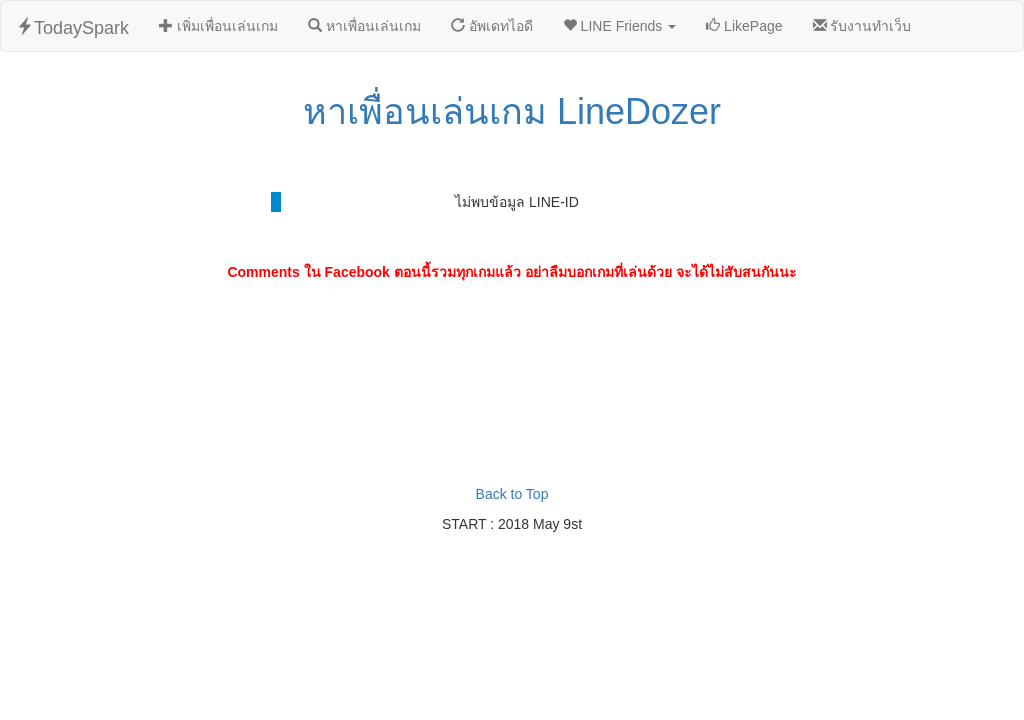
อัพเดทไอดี (492, 26)
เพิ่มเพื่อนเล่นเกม (218, 26)
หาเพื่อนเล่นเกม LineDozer (512, 111)
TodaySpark (72, 27)
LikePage (744, 26)
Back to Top (512, 494)
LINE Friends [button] (619, 26)
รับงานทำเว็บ (862, 26)
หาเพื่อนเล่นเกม (364, 26)
